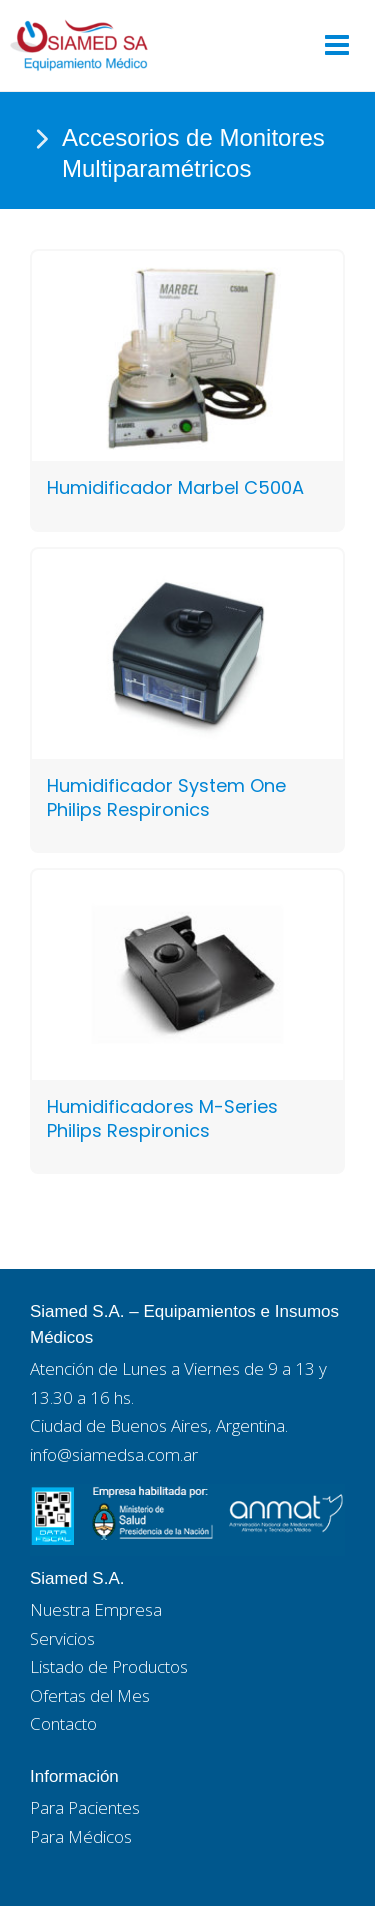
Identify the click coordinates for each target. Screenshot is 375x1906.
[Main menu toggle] (337, 45)
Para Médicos (81, 1836)
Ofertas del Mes (90, 1695)
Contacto (63, 1723)
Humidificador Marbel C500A (175, 487)
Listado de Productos (109, 1666)
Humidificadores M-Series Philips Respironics (162, 1118)
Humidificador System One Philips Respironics (166, 797)
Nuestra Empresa (96, 1609)
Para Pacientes (85, 1807)
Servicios (62, 1638)
